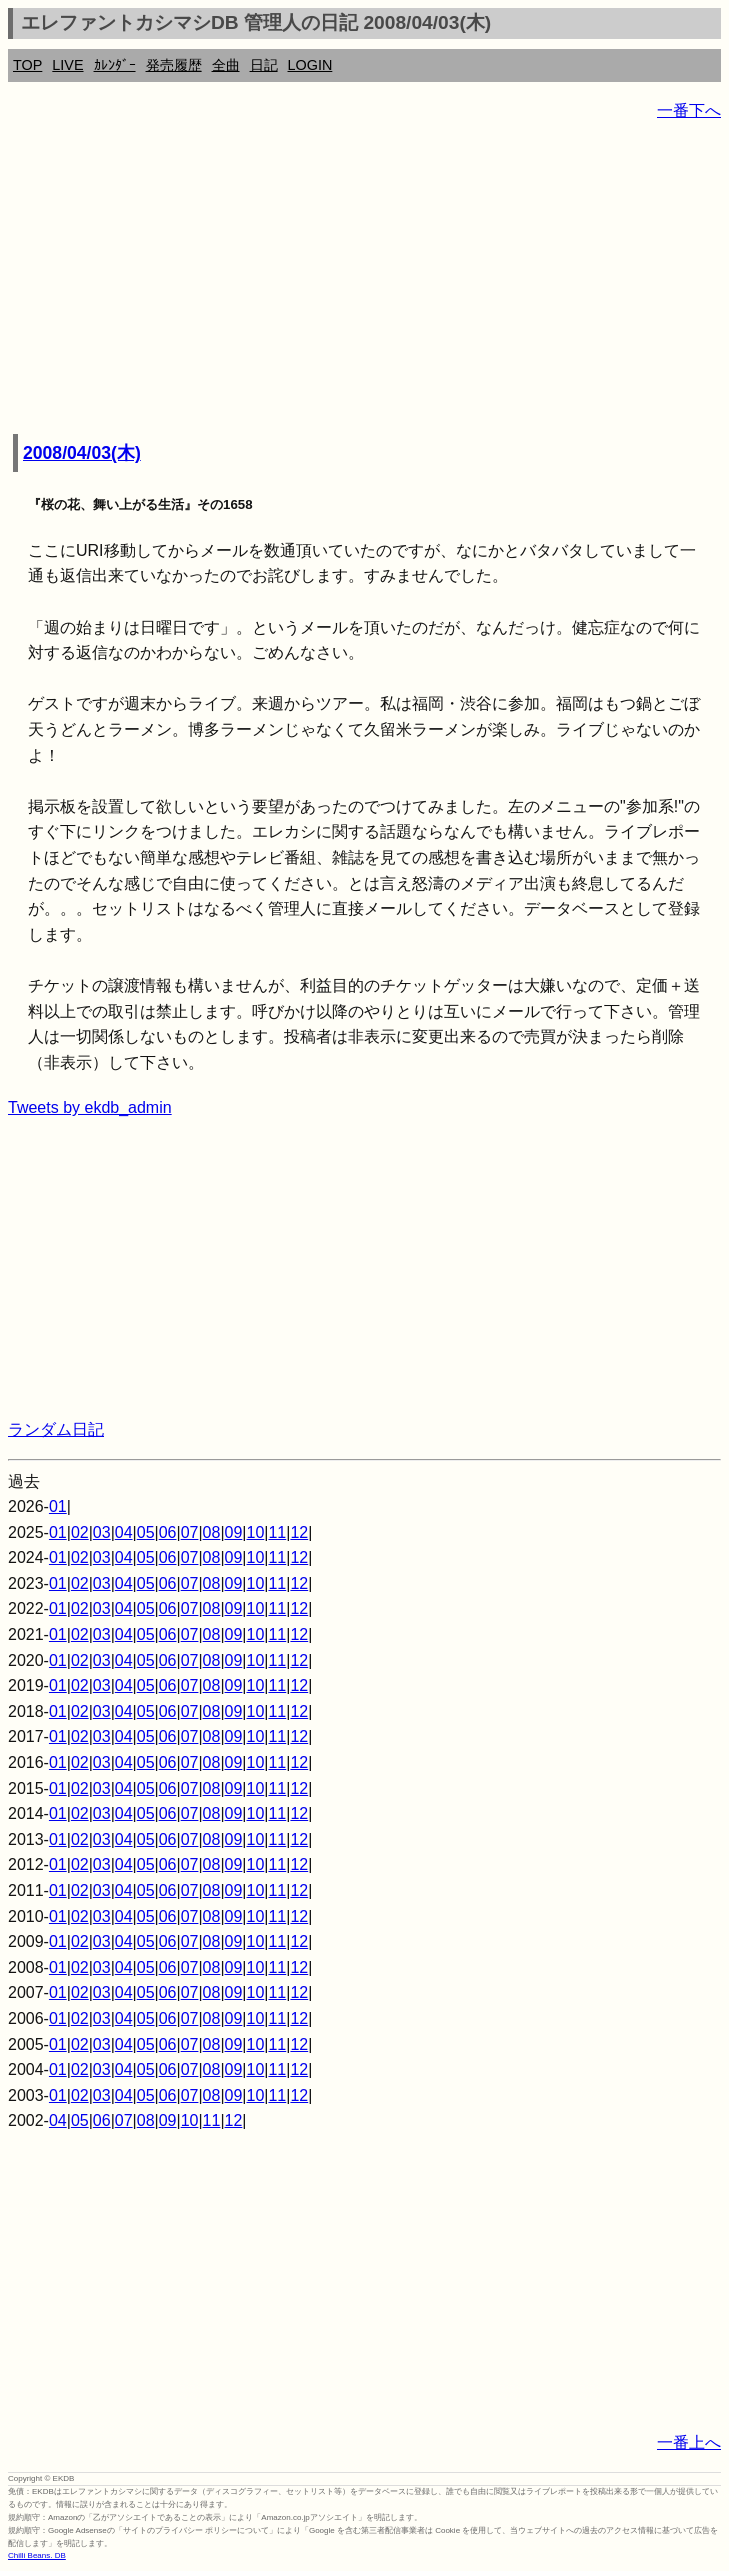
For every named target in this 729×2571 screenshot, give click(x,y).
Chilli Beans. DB (37, 2555)
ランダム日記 (56, 1429)
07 (190, 1532)
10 (256, 1532)
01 (58, 1506)
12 (299, 1532)
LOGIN (310, 65)
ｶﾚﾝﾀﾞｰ (115, 65)
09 (234, 1532)
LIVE (67, 65)
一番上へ (689, 2442)
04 (124, 1532)
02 (80, 1532)
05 (146, 1532)
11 (277, 1532)
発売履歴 (174, 65)
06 (168, 1532)
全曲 (226, 65)
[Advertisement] (364, 280)
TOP (27, 65)
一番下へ (689, 110)
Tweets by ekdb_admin (90, 1107)
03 (102, 1532)
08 (212, 1532)
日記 (264, 65)
